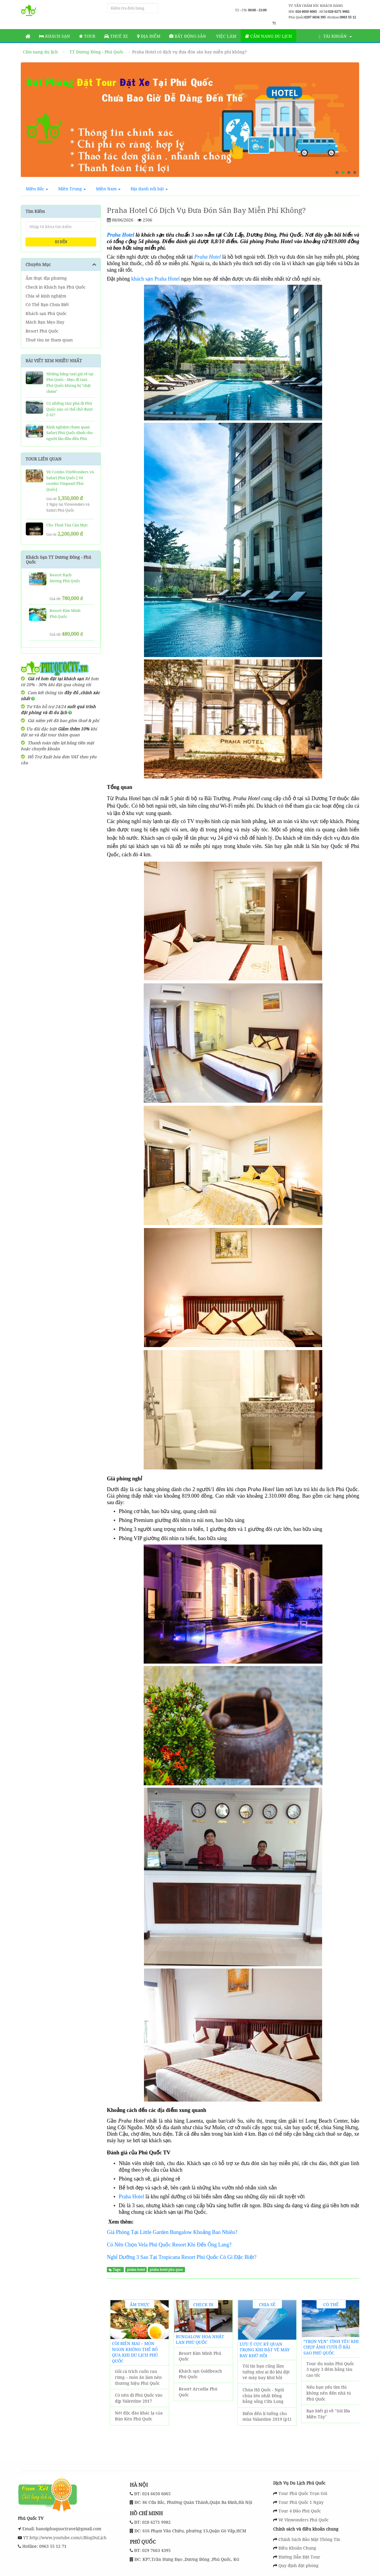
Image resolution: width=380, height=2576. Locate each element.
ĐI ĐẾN (61, 241)
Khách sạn (54, 36)
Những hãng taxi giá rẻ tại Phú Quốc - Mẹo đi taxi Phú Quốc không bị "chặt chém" (69, 382)
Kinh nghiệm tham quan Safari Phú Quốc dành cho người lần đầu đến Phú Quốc (69, 435)
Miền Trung (72, 189)
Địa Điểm (148, 36)
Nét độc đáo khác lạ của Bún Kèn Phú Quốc (139, 2416)
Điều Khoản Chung (297, 2548)
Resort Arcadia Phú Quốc (198, 2392)
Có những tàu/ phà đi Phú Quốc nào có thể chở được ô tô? (69, 409)
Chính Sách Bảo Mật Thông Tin (309, 2539)
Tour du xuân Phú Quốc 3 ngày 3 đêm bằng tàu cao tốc (330, 2369)
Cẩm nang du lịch (268, 36)
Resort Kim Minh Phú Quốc (65, 613)
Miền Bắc (37, 189)
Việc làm (225, 36)
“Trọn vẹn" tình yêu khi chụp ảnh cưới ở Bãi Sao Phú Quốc (331, 2347)
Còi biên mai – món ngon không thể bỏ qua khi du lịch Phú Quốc (135, 2352)
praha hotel (136, 2270)
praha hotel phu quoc (166, 2270)
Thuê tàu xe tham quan (49, 340)
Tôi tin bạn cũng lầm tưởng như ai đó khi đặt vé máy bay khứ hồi (266, 2371)
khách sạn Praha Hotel (155, 279)
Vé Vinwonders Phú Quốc (303, 2520)
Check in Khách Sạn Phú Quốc (56, 287)
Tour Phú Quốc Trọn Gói (302, 2493)
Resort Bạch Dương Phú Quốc (65, 577)
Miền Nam (108, 189)
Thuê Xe (116, 36)
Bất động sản (187, 36)
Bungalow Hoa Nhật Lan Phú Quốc (200, 2339)
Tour (87, 36)
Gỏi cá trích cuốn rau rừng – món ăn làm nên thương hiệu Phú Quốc (138, 2377)
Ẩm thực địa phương (46, 278)
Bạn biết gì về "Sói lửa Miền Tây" (328, 2414)
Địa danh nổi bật (149, 189)
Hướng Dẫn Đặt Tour (299, 2557)
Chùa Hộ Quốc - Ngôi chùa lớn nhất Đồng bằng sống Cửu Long (263, 2395)
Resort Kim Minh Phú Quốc (200, 2356)
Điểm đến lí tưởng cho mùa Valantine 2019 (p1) (267, 2416)
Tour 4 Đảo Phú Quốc (299, 2511)
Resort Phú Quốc (42, 331)
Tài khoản (335, 36)
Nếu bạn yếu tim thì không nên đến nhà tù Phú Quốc (328, 2392)
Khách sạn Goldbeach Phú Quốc (200, 2374)
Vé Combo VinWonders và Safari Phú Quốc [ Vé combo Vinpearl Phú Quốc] (70, 480)
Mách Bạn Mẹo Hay (45, 322)
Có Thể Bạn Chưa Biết (47, 304)
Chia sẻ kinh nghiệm (46, 296)
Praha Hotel (207, 257)
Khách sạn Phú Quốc (46, 313)
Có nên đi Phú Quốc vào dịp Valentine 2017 (138, 2398)
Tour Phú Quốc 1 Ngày (301, 2502)
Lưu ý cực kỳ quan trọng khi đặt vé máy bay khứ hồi (265, 2349)
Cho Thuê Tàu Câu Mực (67, 525)
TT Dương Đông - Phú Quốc (96, 52)
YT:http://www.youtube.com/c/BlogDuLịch (64, 2537)
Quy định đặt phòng (298, 2565)
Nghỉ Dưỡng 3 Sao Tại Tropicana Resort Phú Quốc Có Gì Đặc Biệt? (181, 2257)
